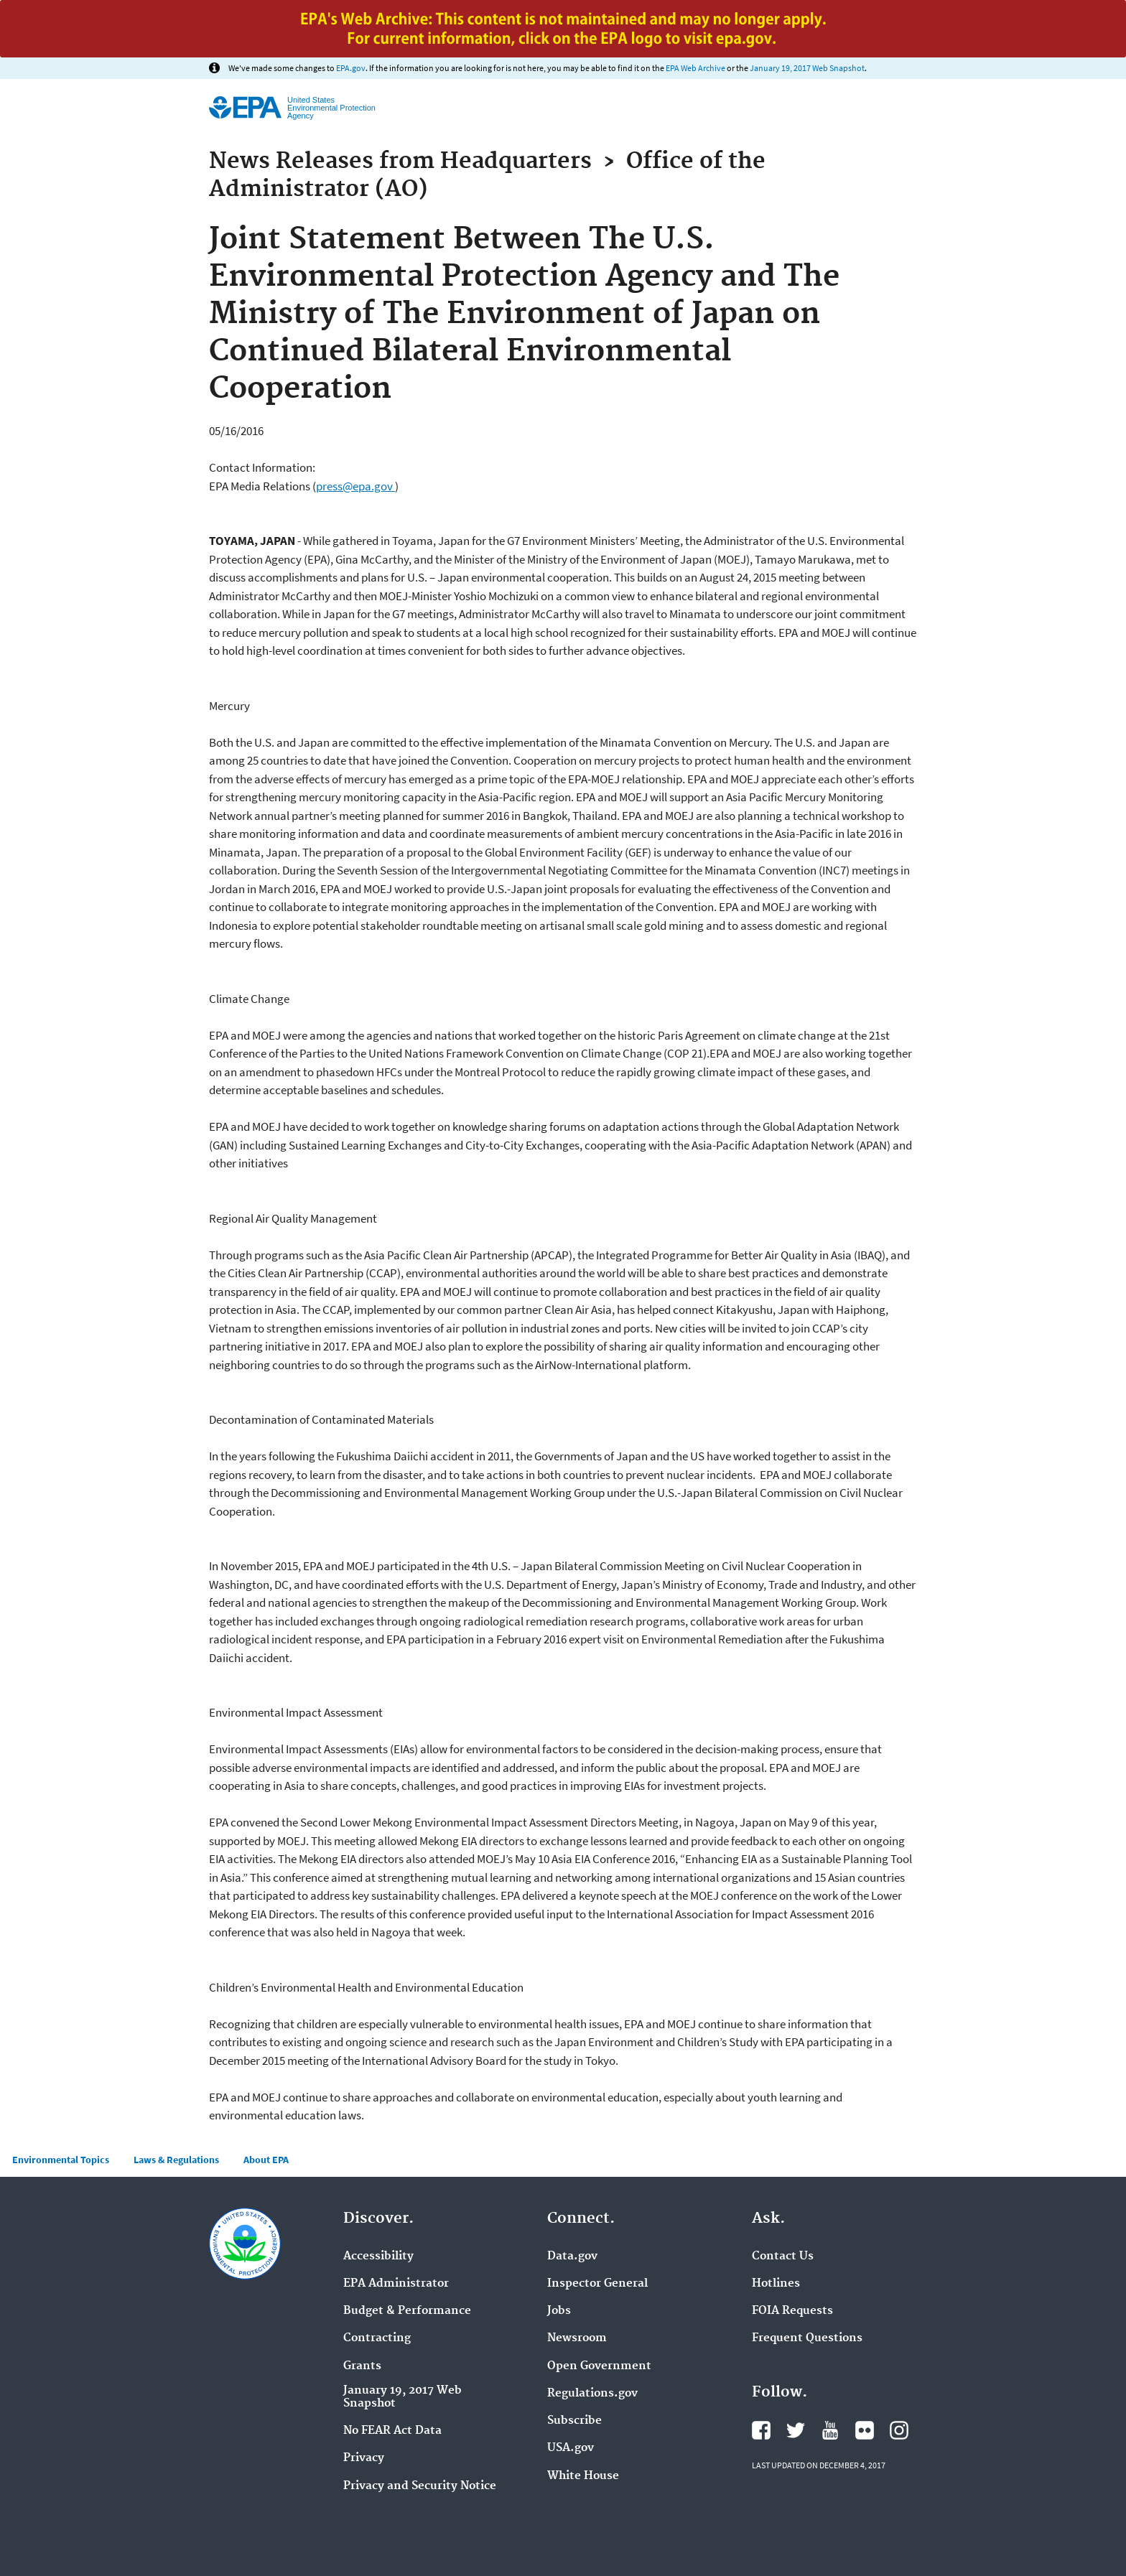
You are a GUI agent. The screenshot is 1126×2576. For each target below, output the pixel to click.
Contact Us (783, 2256)
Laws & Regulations (176, 2159)
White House (583, 2476)
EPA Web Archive (695, 67)
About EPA (266, 2159)
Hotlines (776, 2283)
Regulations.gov (592, 2393)
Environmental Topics (60, 2159)
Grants (362, 2366)
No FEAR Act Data (392, 2431)
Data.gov (572, 2256)
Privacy (363, 2458)
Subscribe (574, 2420)
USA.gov (570, 2448)
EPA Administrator (396, 2283)
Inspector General (597, 2283)
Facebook (761, 2430)
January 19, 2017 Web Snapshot (807, 67)
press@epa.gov (355, 486)
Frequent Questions (807, 2338)
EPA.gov (351, 67)
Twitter (795, 2430)
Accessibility (378, 2256)
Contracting (377, 2338)
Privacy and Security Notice (419, 2486)
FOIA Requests (792, 2311)
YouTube (830, 2430)
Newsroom (577, 2338)
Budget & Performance (407, 2311)
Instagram (899, 2430)
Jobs (559, 2311)
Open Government (599, 2366)
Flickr (864, 2430)
